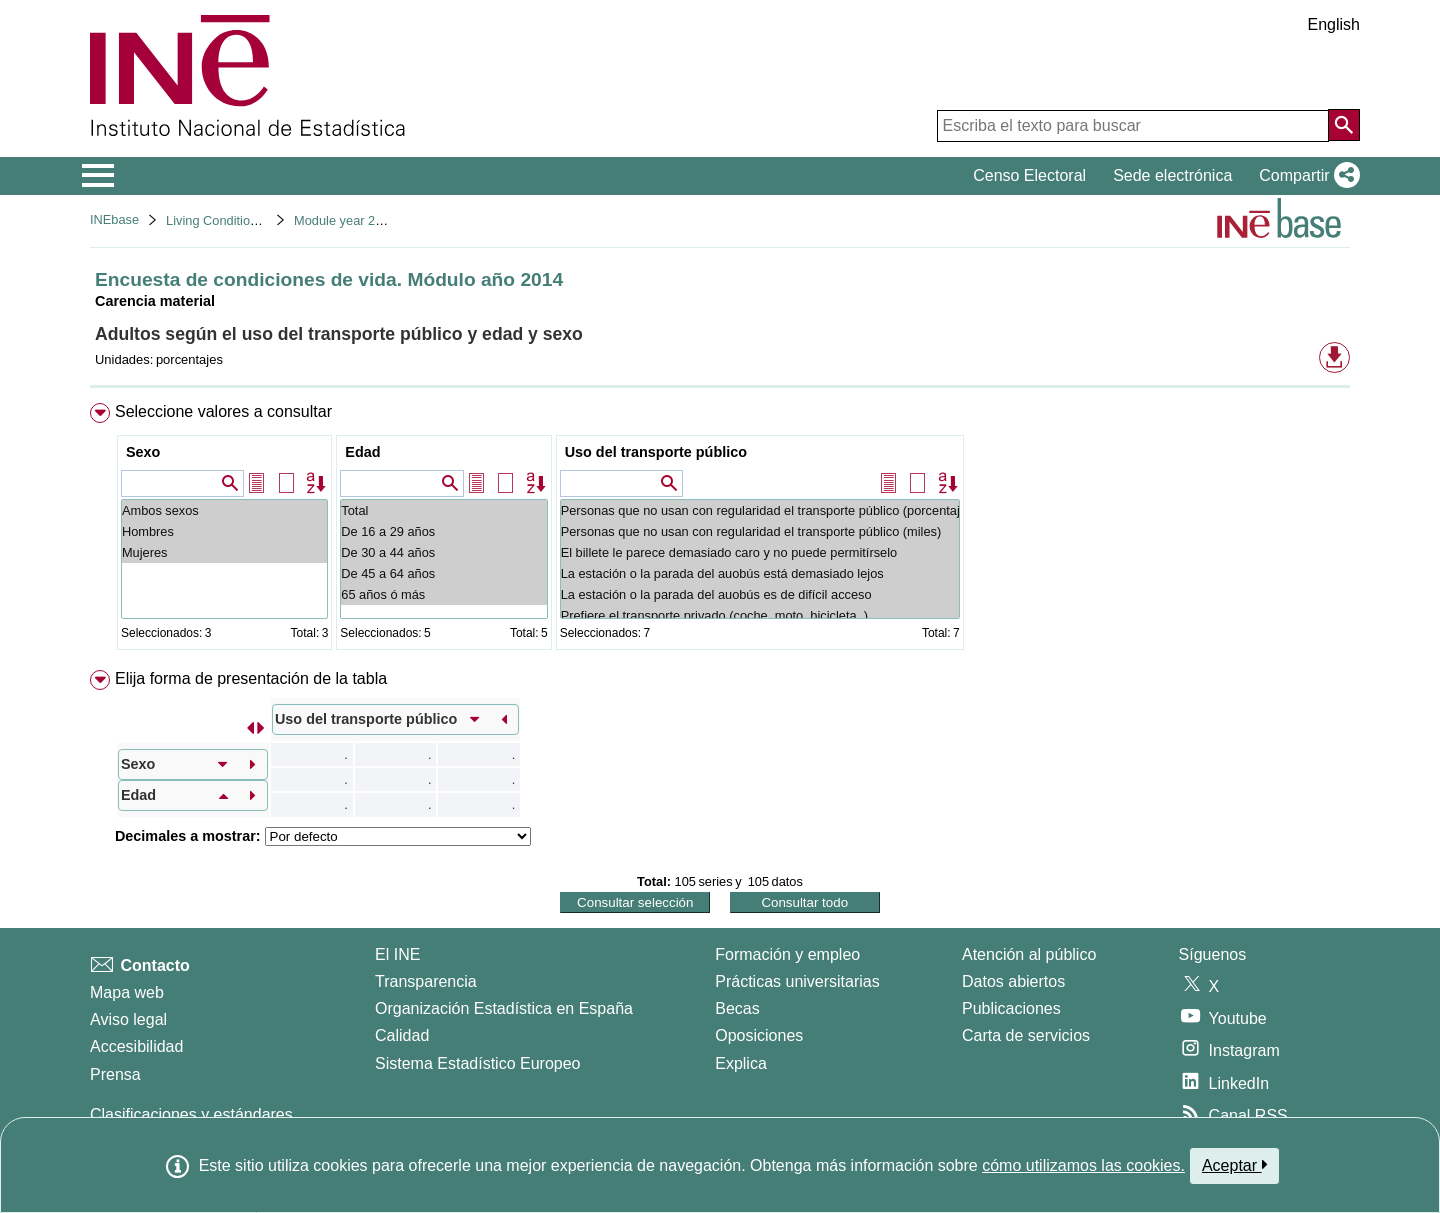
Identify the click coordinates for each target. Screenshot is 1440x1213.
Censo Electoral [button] (1029, 175)
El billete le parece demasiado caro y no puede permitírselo (760, 552)
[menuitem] (720, 530)
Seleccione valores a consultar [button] (223, 411)
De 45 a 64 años (443, 573)
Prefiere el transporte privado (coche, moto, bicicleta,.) (760, 615)
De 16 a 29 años (443, 531)
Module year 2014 (345, 220)
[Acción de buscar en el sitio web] (1344, 125)
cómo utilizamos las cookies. (1083, 1165)
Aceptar (1234, 1165)
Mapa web (127, 992)
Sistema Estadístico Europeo (477, 1063)
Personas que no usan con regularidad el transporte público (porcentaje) (760, 510)
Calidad (402, 1035)
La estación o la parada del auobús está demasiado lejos (760, 573)
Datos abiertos (1013, 981)
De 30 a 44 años (443, 552)
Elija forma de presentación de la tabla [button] (251, 678)
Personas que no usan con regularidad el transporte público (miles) (760, 531)
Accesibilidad (136, 1046)
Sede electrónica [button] (1172, 175)
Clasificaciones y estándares (191, 1114)
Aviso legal (128, 1019)
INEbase (114, 219)
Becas (737, 1008)
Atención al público (1029, 954)
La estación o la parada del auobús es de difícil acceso (760, 594)
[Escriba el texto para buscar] (1133, 126)
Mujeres (224, 552)
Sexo (143, 452)
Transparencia (426, 981)
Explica (741, 1063)
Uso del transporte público (656, 452)
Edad (362, 452)
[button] (1305, 176)
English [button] (1334, 24)
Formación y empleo (787, 954)
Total (443, 510)
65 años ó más (443, 594)
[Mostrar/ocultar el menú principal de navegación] (98, 176)
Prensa (115, 1074)
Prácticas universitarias (797, 981)
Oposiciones (759, 1035)
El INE (397, 954)
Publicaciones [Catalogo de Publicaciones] (1011, 1008)
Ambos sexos (224, 510)
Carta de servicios (1026, 1035)
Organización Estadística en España (504, 1008)
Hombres (224, 531)
